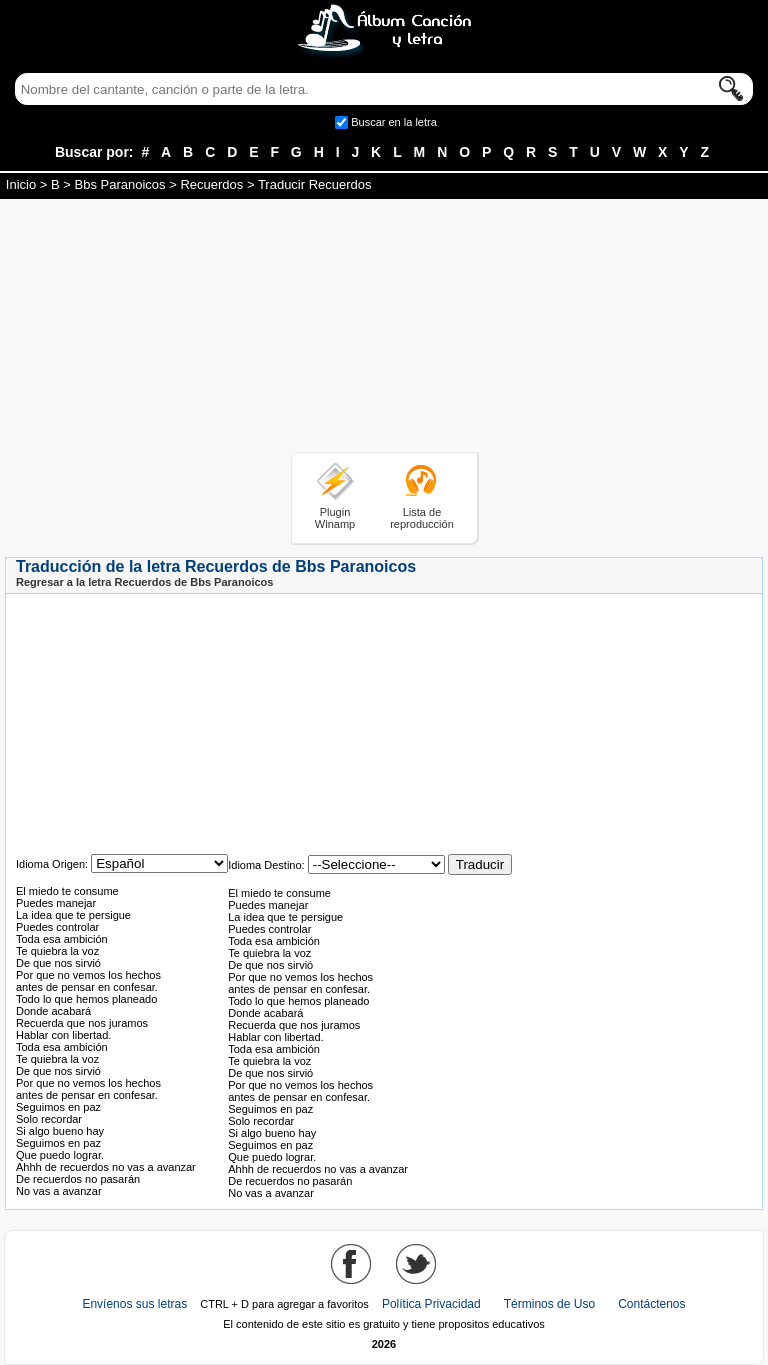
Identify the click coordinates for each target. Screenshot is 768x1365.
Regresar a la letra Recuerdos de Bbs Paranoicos (144, 582)
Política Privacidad (431, 1304)
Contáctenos (651, 1304)
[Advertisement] (384, 329)
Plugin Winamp (335, 518)
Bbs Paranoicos (120, 184)
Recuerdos (211, 184)
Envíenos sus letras (134, 1304)
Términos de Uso (549, 1304)
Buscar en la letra (394, 122)
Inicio (21, 184)
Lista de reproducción (422, 518)
